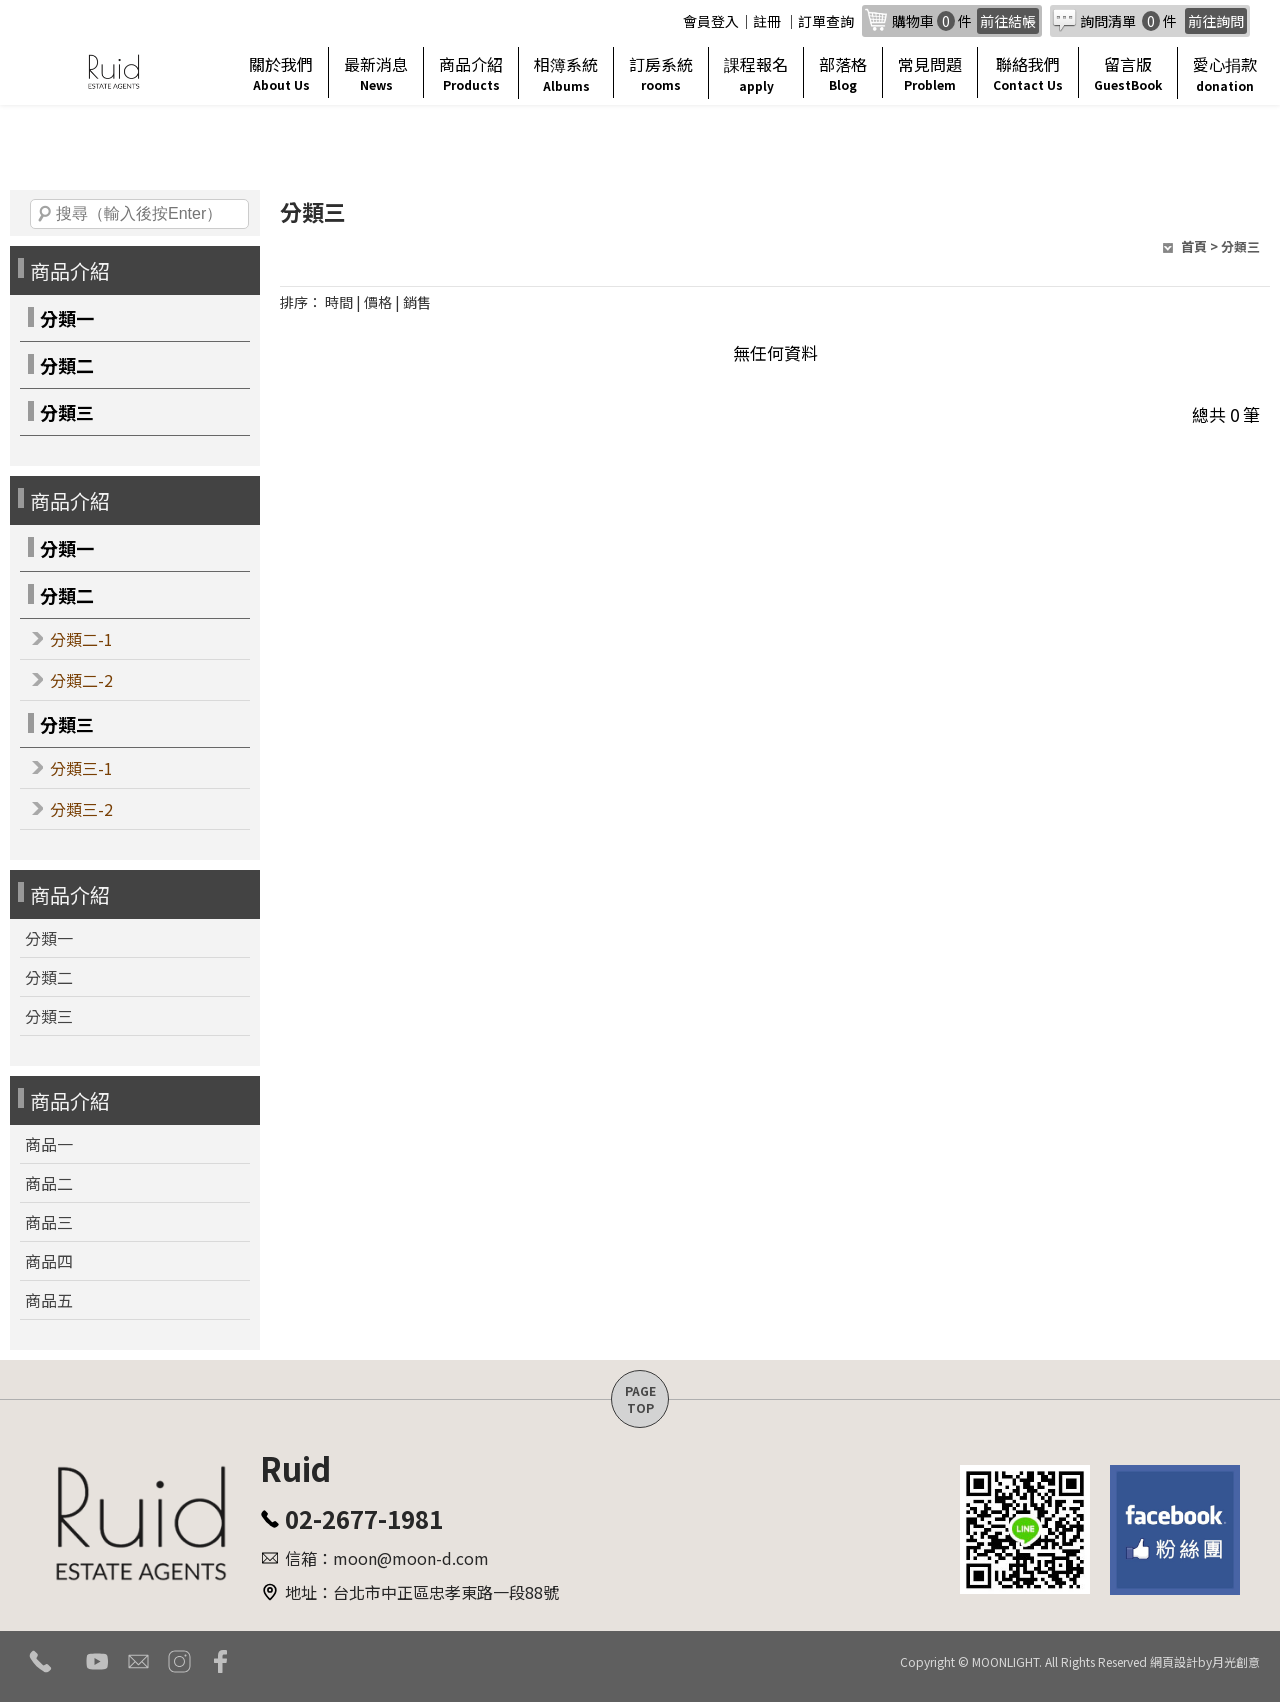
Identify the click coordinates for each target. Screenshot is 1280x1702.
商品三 (49, 1222)
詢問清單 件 (1163, 21)
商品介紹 (471, 72)
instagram (179, 1661)
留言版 (1128, 72)
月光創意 (1236, 1661)
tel (40, 1661)
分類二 (67, 365)
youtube (97, 1661)
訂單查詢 (826, 21)
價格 (378, 302)
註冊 (767, 21)
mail (138, 1661)
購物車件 (965, 21)
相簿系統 (566, 73)
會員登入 (711, 21)
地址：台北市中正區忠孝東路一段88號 (422, 1592)
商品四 (49, 1261)
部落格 (843, 72)
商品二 (49, 1183)
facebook (220, 1661)
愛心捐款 (1225, 73)
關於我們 (281, 72)
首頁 (1194, 246)
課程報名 (756, 73)
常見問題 (930, 72)
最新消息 (376, 72)
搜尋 (45, 214)
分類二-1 (81, 639)
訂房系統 (661, 72)
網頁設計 (1174, 1661)
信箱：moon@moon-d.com (387, 1558)
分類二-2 (81, 680)
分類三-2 (81, 809)
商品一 (49, 1144)
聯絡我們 (1028, 72)
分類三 (67, 412)
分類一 (67, 318)
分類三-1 (81, 768)
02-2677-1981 (364, 1518)
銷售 (417, 302)
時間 (339, 302)
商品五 (49, 1300)
